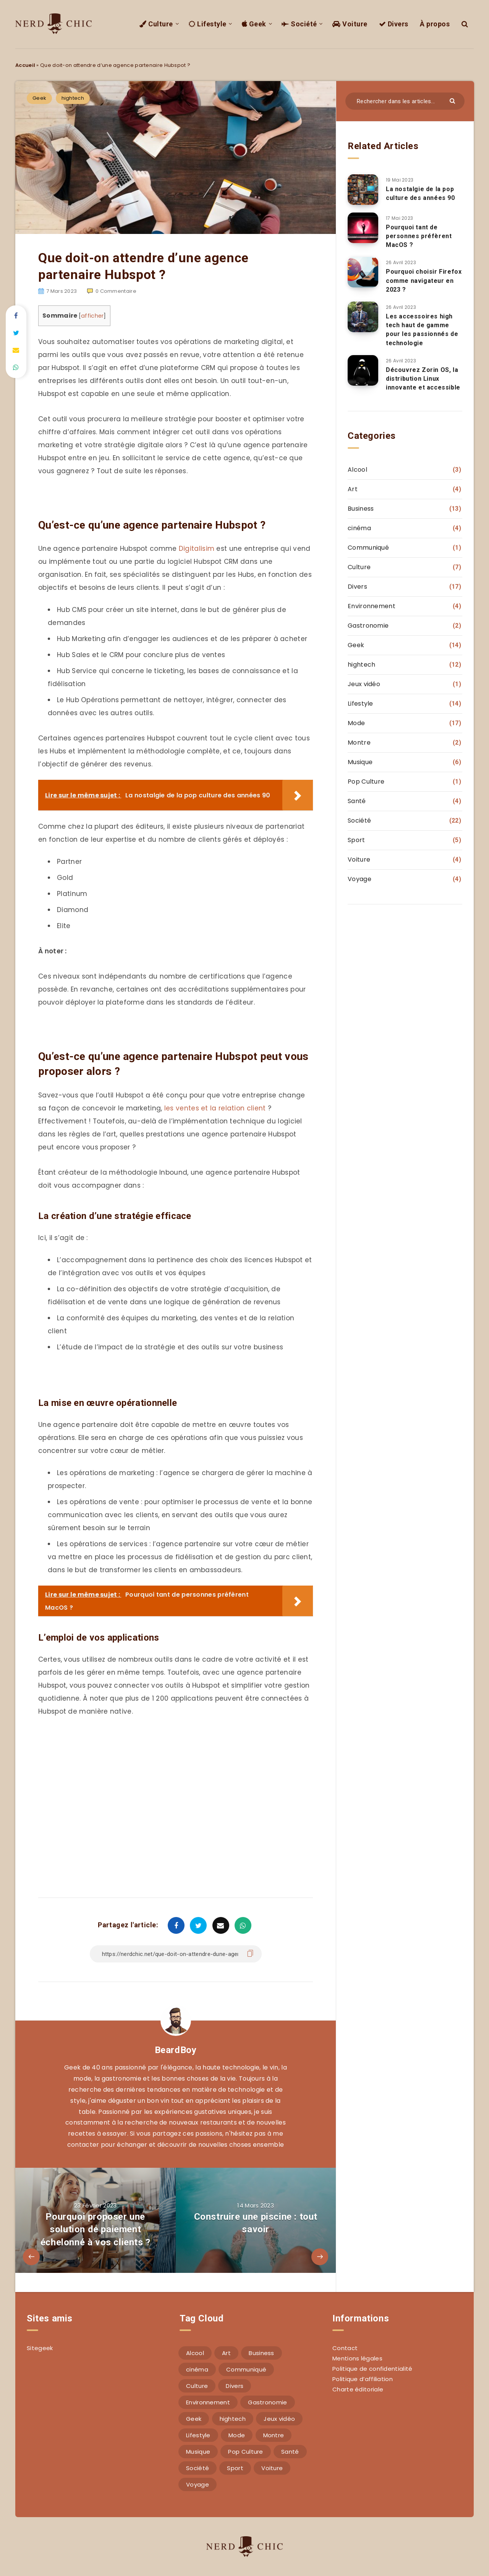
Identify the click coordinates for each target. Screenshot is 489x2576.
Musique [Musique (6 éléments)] (198, 2452)
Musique (360, 762)
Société (299, 24)
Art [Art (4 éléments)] (226, 2353)
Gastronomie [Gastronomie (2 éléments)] (267, 2402)
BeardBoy (176, 2050)
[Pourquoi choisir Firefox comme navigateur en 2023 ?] (363, 272)
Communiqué (368, 547)
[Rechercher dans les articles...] (405, 101)
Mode (356, 723)
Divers (393, 24)
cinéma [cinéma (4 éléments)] (197, 2369)
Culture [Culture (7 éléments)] (197, 2386)
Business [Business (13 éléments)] (261, 2353)
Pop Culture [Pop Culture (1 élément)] (245, 2452)
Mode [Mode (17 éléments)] (236, 2435)
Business (361, 508)
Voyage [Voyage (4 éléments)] (197, 2484)
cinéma (359, 528)
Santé (357, 801)
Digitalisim (196, 548)
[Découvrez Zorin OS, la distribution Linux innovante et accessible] (363, 370)
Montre (359, 742)
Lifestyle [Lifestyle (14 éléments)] (198, 2435)
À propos (435, 24)
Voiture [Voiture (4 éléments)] (272, 2468)
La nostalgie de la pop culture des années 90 (420, 193)
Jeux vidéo (364, 684)
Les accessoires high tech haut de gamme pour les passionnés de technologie (422, 330)
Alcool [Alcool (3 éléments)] (195, 2353)
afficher (92, 316)
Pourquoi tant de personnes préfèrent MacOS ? (419, 236)
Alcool (357, 469)
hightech (73, 98)
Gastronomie (368, 625)
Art (353, 489)
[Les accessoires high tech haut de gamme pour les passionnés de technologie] (363, 317)
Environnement (371, 606)
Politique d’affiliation (362, 2379)
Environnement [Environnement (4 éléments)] (208, 2402)
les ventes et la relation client (215, 1108)
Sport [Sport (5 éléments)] (235, 2468)
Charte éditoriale (357, 2389)
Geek (254, 24)
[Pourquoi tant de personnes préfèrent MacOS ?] (363, 228)
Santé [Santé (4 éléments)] (290, 2452)
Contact (345, 2348)
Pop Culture (366, 781)
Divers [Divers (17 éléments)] (234, 2386)
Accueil (25, 65)
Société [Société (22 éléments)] (197, 2468)
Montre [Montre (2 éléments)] (273, 2435)
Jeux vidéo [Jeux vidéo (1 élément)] (279, 2419)
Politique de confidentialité (372, 2369)
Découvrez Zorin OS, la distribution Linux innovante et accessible (423, 378)
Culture (156, 24)
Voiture (350, 24)
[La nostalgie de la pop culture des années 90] (363, 189)
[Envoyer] (453, 100)
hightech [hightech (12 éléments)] (233, 2419)
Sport (356, 840)
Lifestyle (207, 24)
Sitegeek (40, 2348)
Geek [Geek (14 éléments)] (193, 2419)
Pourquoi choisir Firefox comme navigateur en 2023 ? (423, 280)
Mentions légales (357, 2358)
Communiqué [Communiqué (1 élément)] (246, 2369)
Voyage (359, 879)
